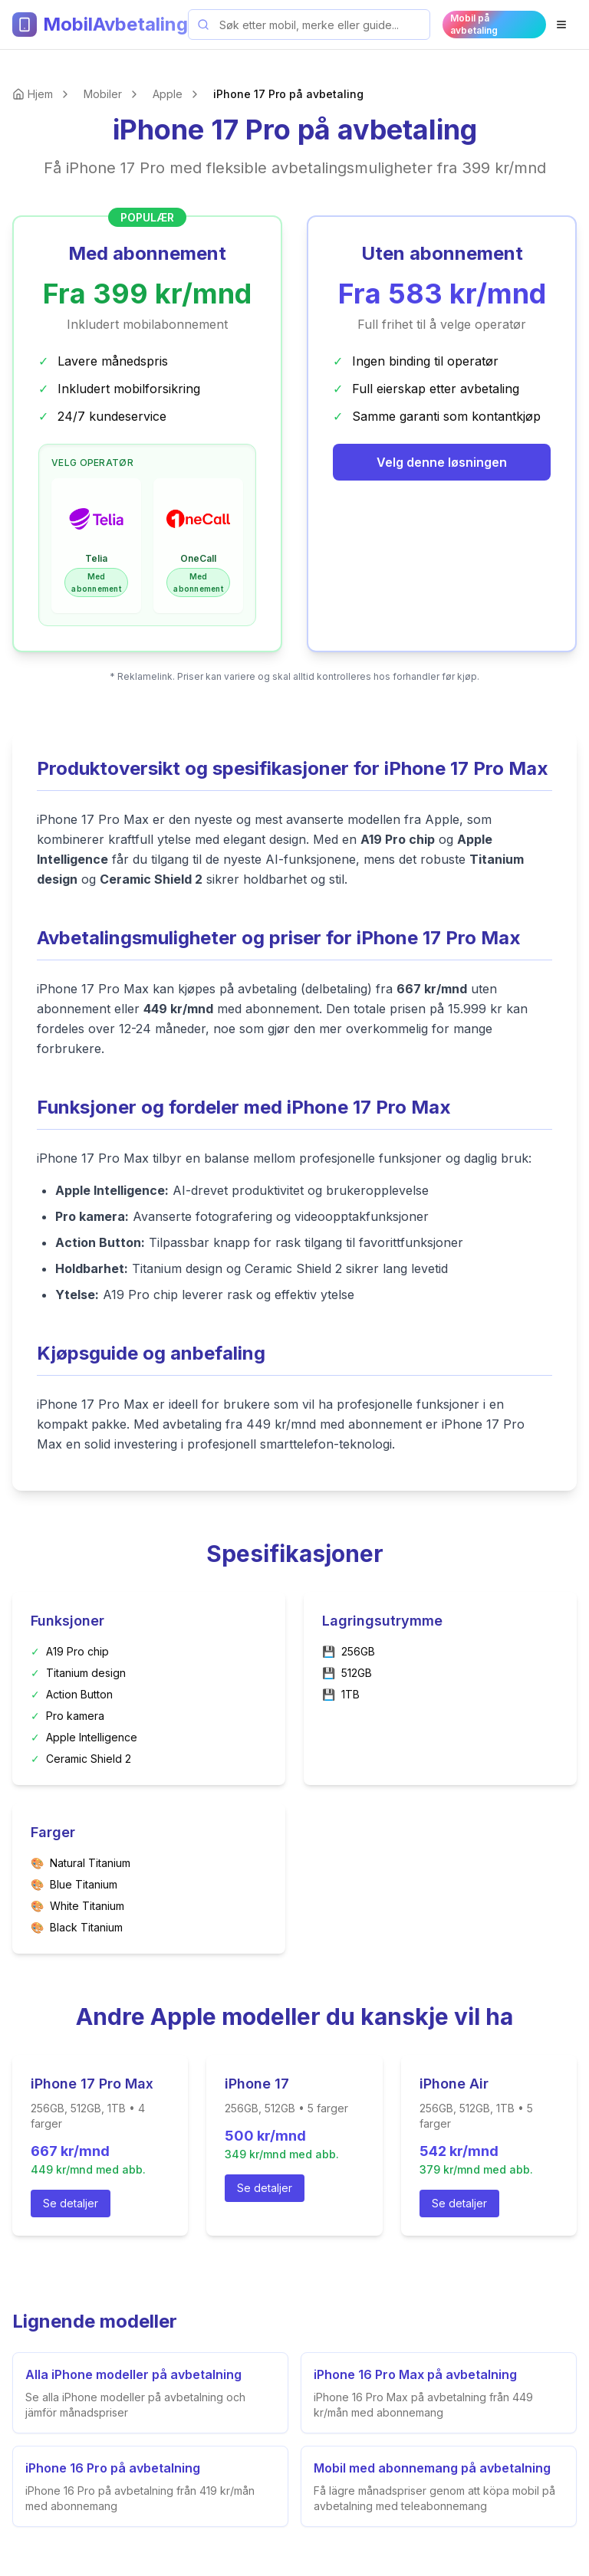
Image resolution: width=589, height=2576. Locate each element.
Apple (168, 93)
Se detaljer (70, 2203)
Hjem (40, 93)
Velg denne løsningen (442, 462)
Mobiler (103, 93)
